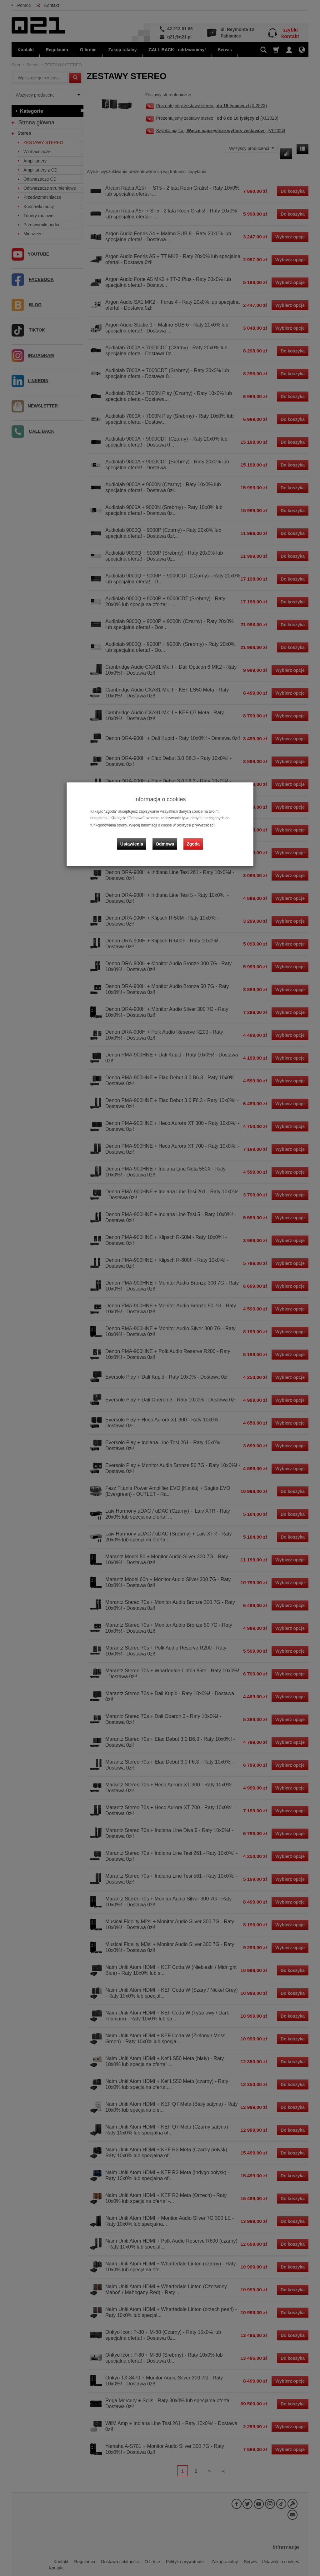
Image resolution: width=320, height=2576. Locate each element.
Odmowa (166, 838)
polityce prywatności (193, 824)
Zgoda (191, 838)
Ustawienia (136, 838)
